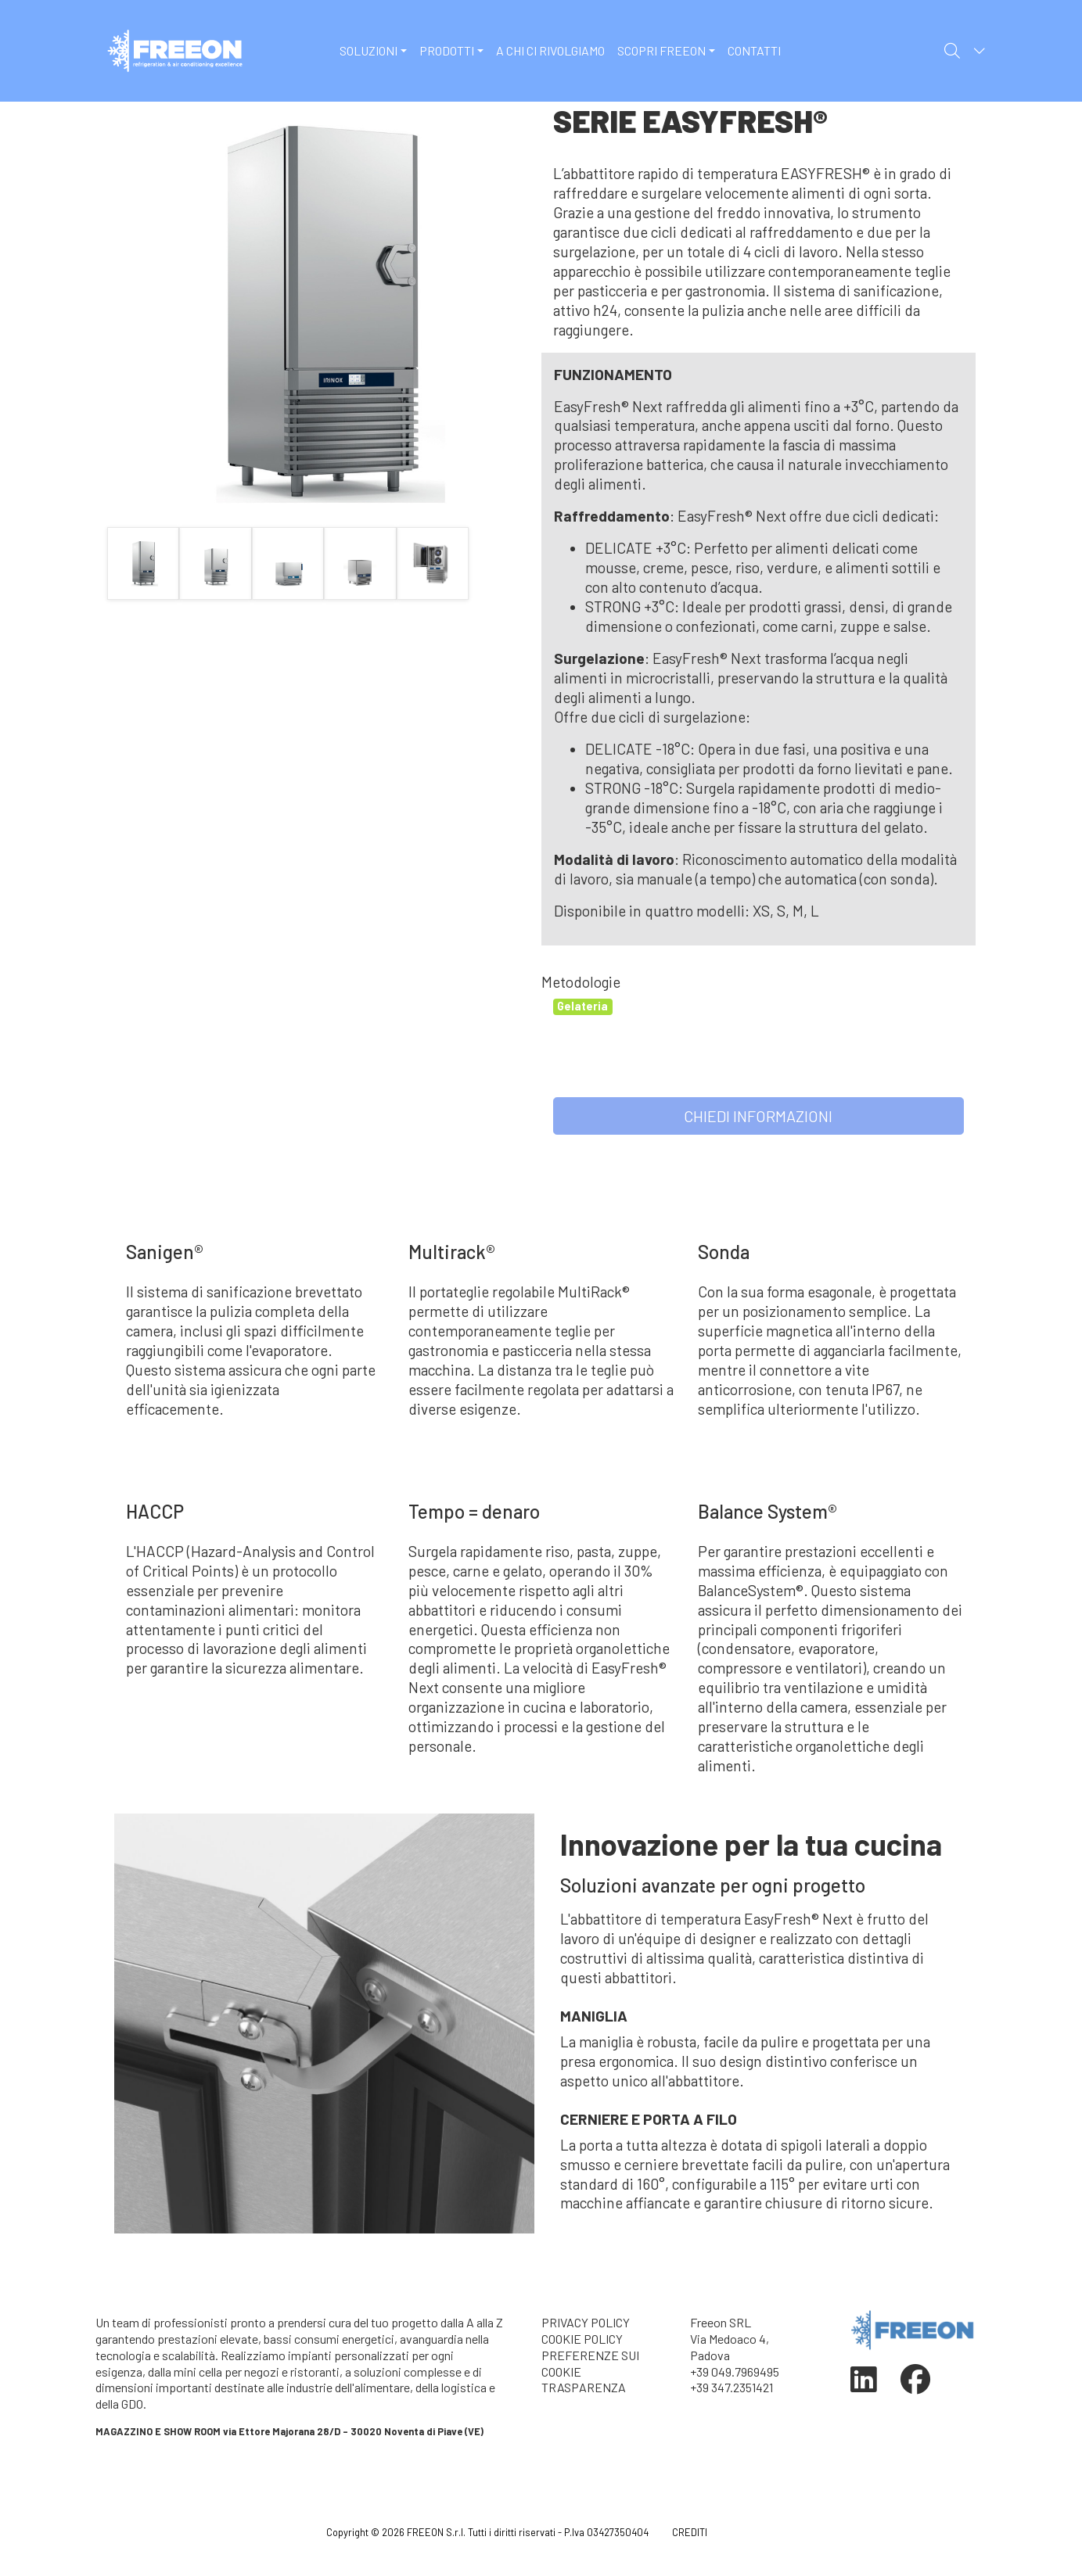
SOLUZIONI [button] (368, 50)
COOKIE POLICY (582, 2338)
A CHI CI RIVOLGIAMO (550, 50)
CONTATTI (754, 50)
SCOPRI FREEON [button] (661, 50)
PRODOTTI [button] (446, 50)
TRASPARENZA (583, 2387)
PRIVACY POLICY (585, 2322)
